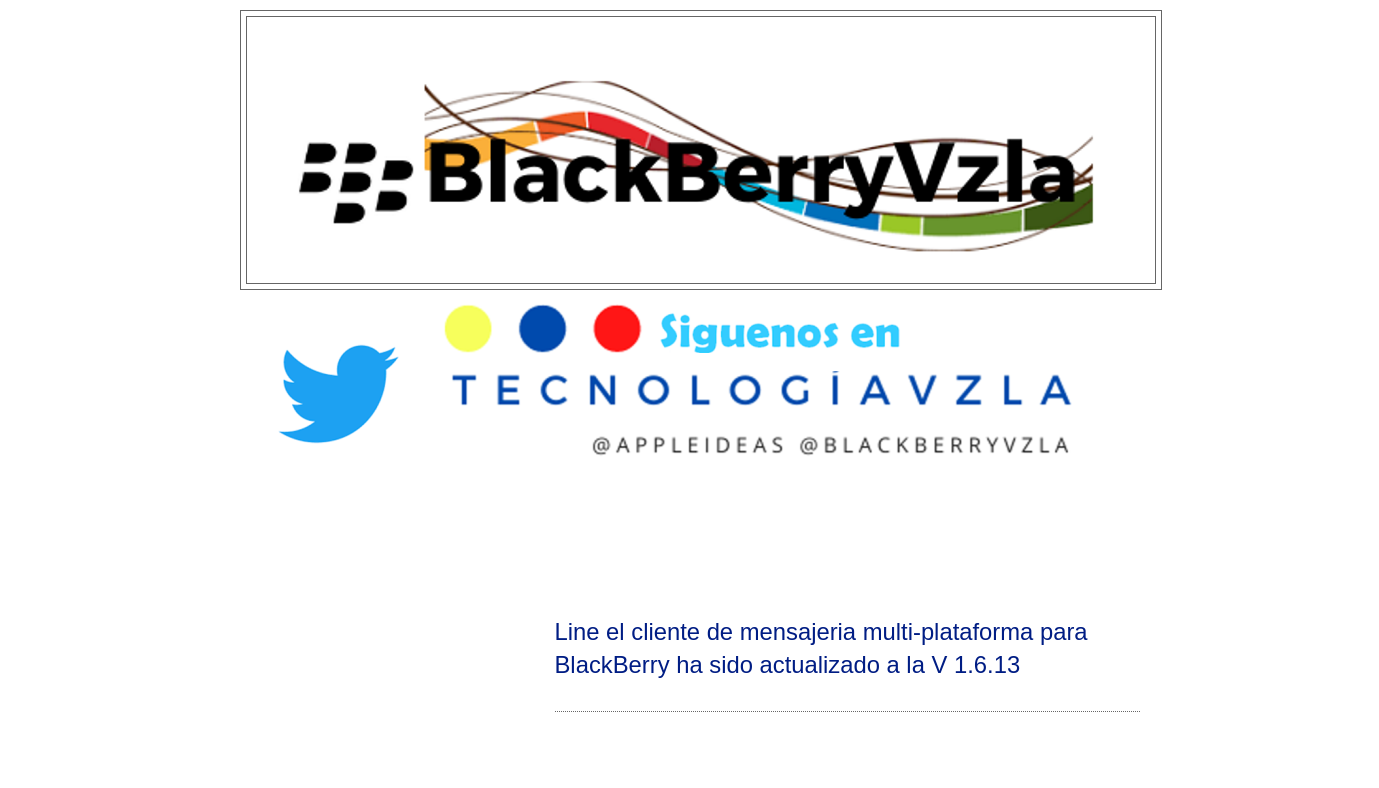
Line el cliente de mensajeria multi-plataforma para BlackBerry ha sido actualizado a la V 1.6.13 (821, 648)
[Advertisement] (690, 536)
